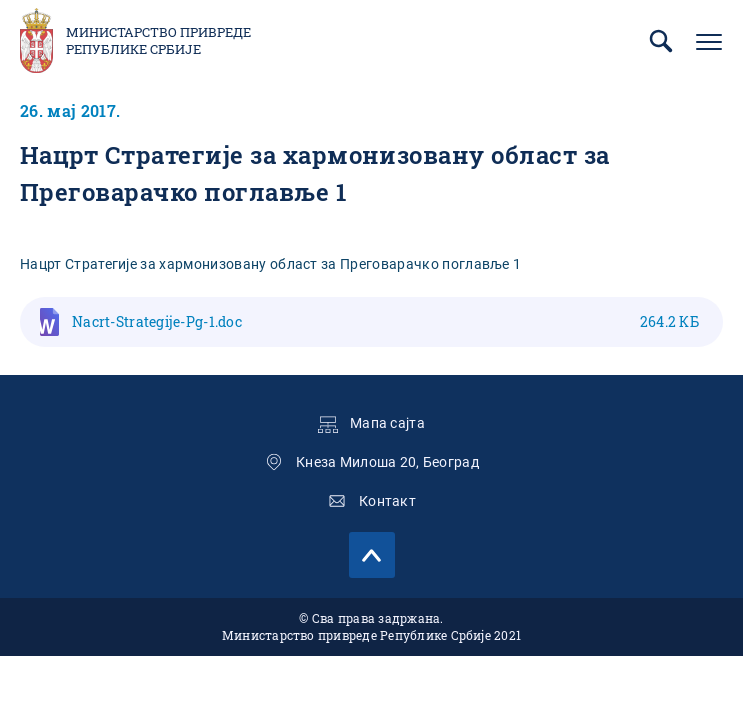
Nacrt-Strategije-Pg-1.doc (385, 321)
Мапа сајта (387, 423)
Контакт (387, 501)
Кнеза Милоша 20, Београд (387, 462)
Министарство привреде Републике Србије (158, 41)
